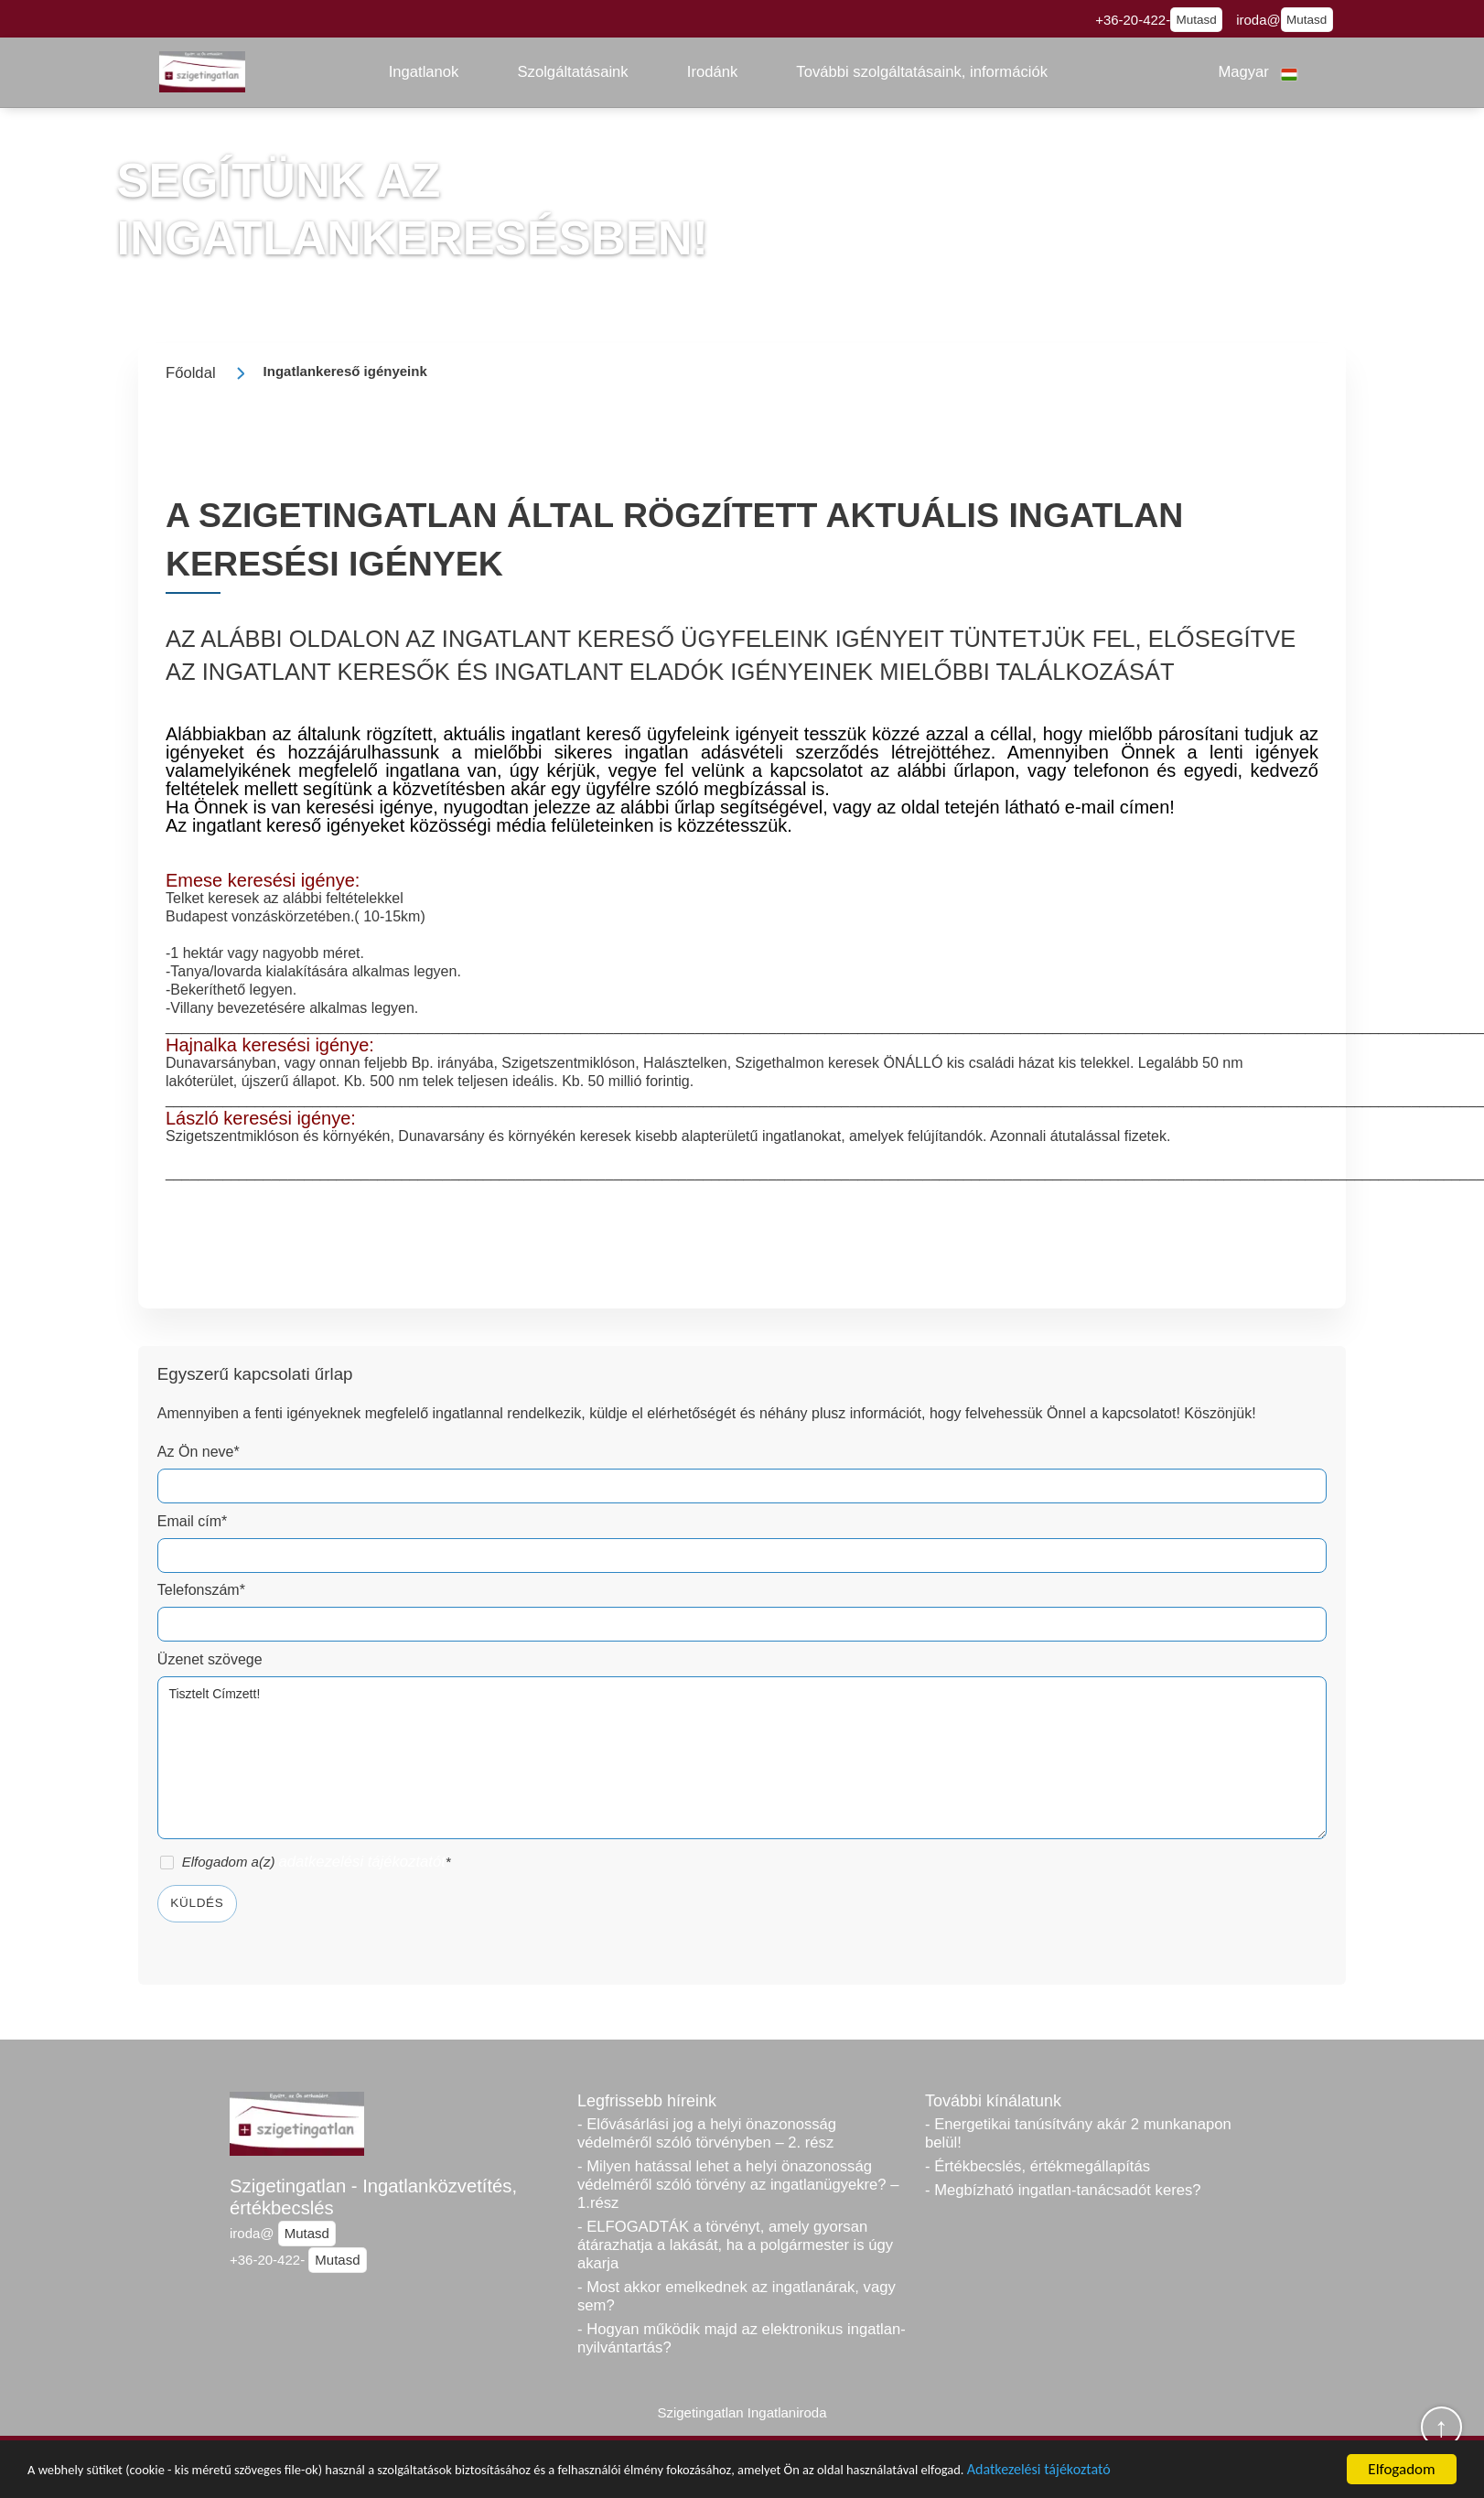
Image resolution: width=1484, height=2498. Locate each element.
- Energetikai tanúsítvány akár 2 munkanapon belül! (1078, 2133)
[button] (424, 72)
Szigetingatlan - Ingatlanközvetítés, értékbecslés (373, 2197)
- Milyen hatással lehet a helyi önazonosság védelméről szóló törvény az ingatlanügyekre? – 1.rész (738, 2185)
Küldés (196, 1903)
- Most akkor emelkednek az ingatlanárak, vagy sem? (736, 2296)
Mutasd (1197, 20)
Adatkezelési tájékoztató (1217, 2474)
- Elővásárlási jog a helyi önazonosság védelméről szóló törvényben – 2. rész (706, 2133)
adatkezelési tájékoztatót (362, 1861)
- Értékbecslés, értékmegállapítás (1037, 2166)
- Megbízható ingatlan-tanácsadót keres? (1063, 2190)
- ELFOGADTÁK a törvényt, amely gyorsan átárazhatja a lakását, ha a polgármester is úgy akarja (735, 2245)
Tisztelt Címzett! (742, 1757)
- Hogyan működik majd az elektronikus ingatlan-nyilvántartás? (741, 2338)
